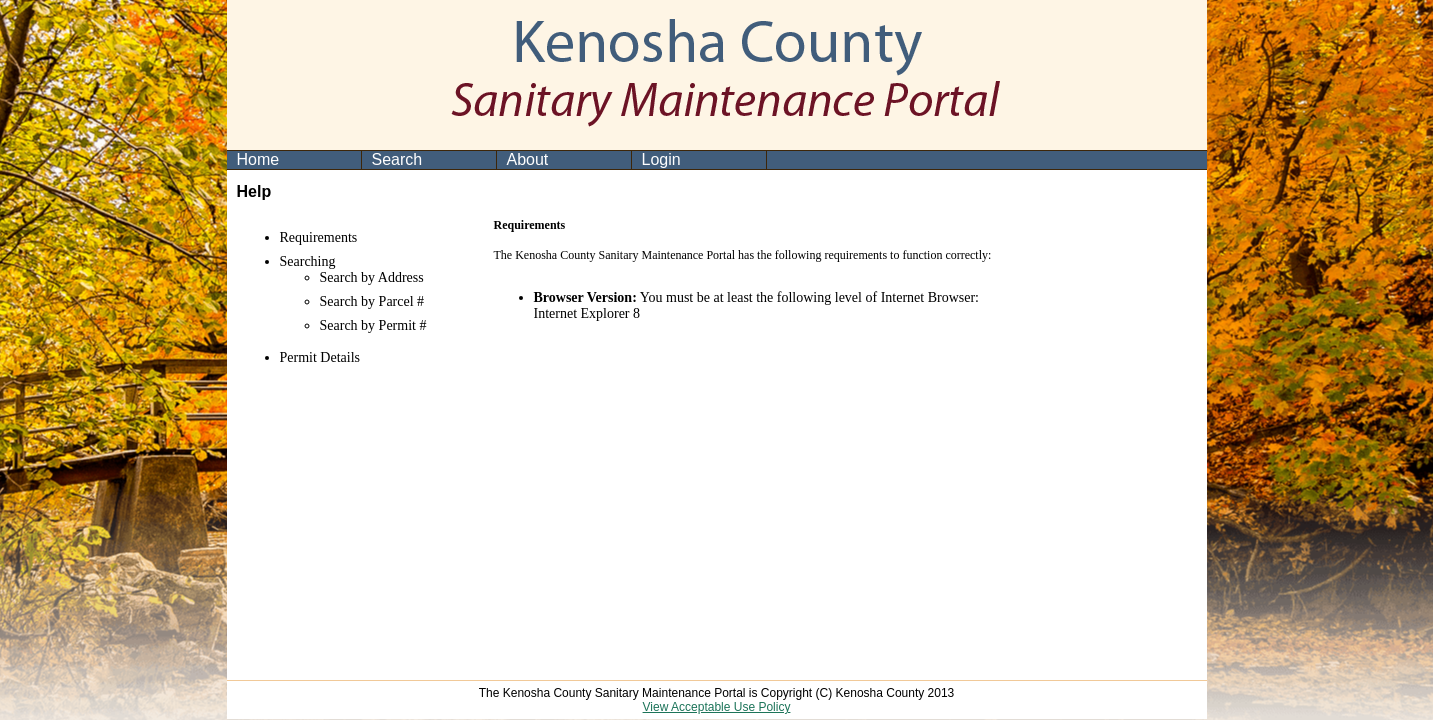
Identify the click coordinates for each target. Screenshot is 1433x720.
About (528, 159)
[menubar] (497, 160)
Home (258, 159)
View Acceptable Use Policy (717, 707)
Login (661, 159)
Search (397, 159)
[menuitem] (294, 160)
